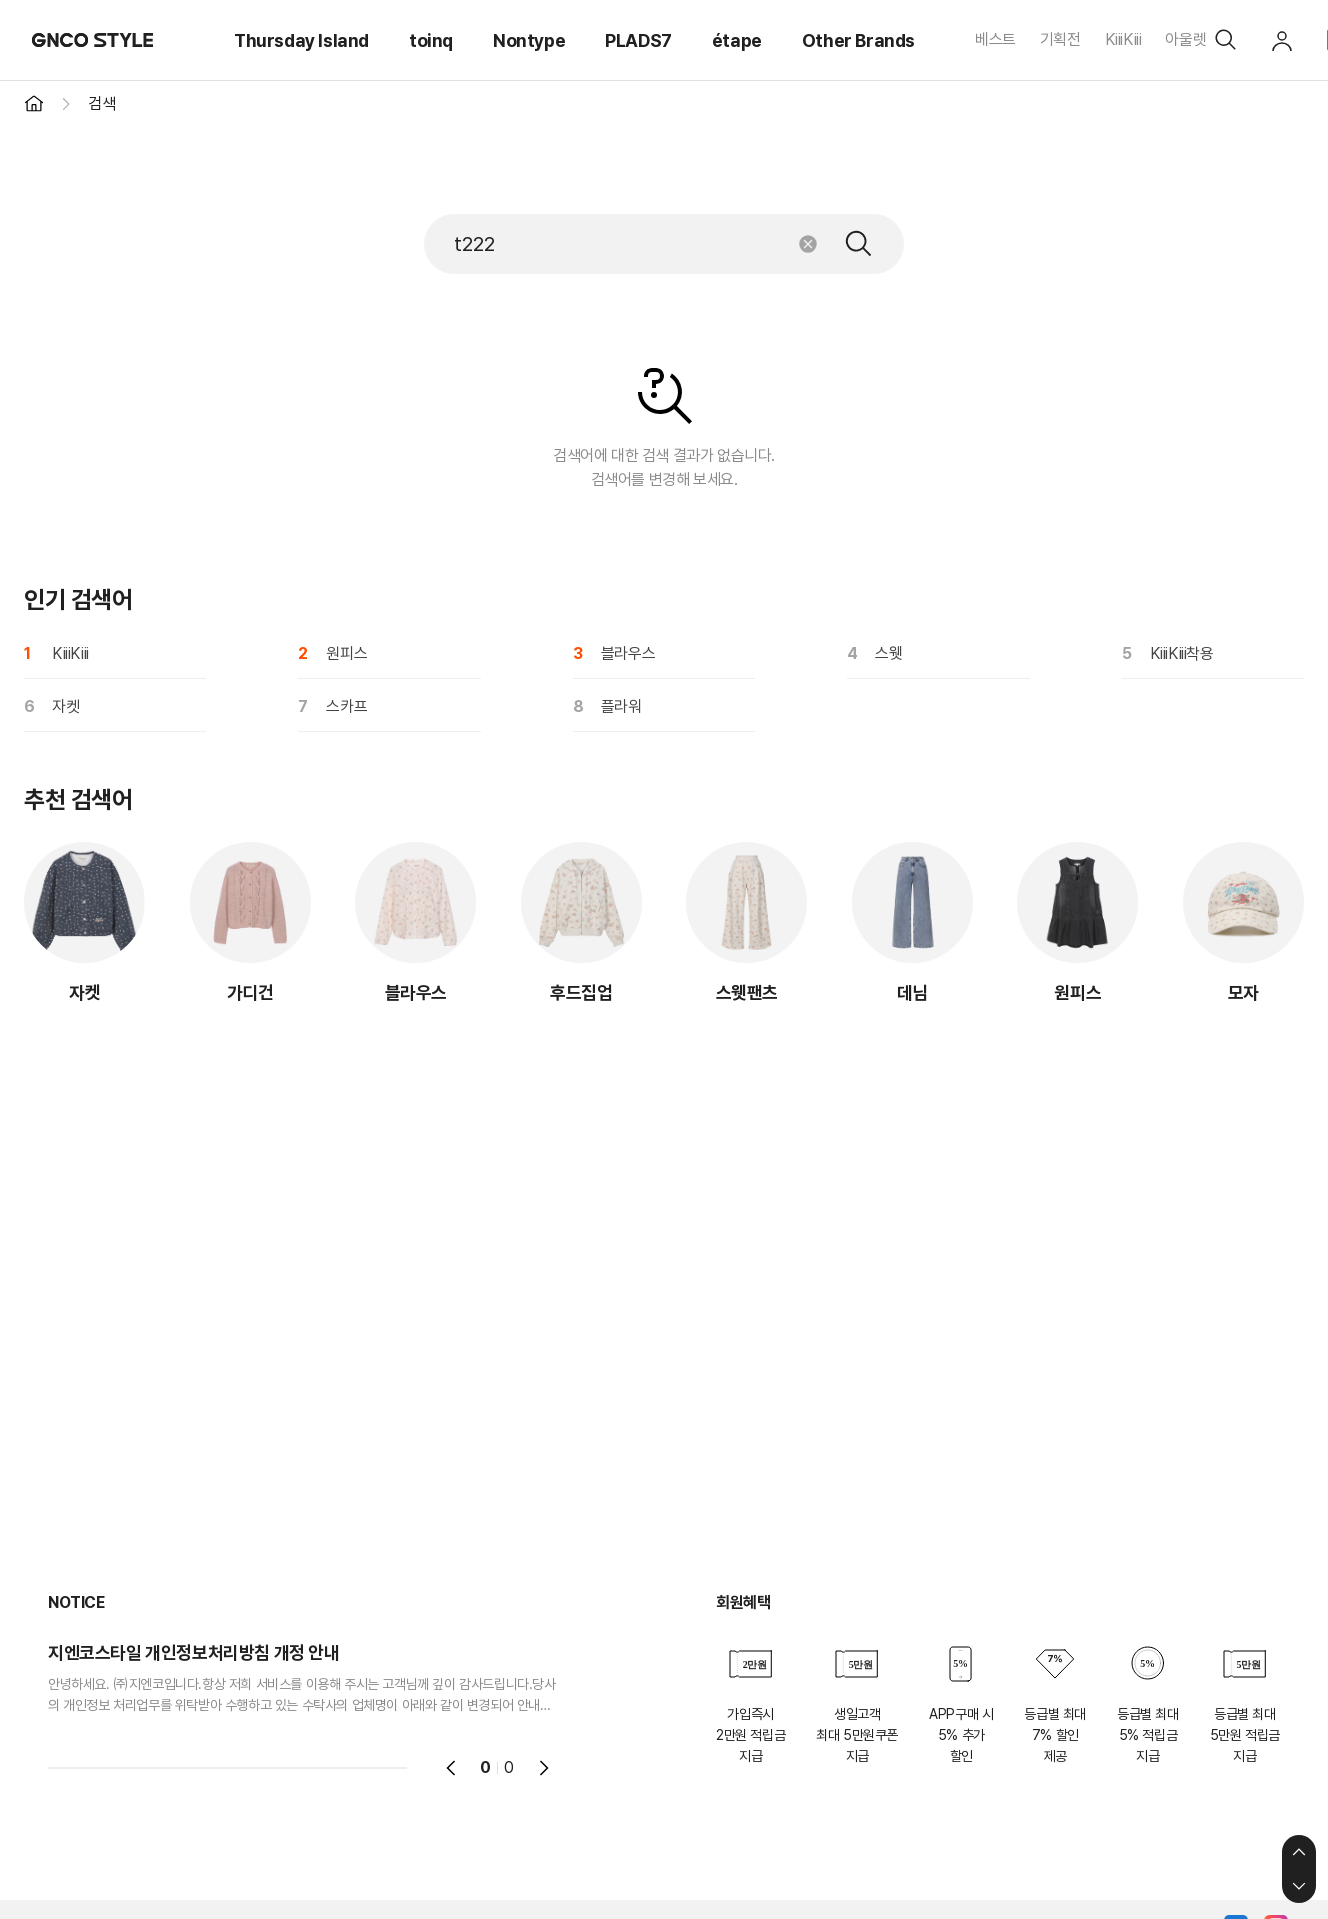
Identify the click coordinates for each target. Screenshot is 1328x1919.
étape (737, 40)
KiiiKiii (1123, 39)
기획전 (1060, 39)
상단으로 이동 (1299, 1852)
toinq (431, 40)
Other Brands (858, 40)
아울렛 (1185, 39)
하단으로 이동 (1299, 1886)
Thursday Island (301, 40)
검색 (859, 244)
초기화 (808, 244)
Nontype (529, 40)
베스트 (995, 39)
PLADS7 (638, 40)
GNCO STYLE (93, 40)
